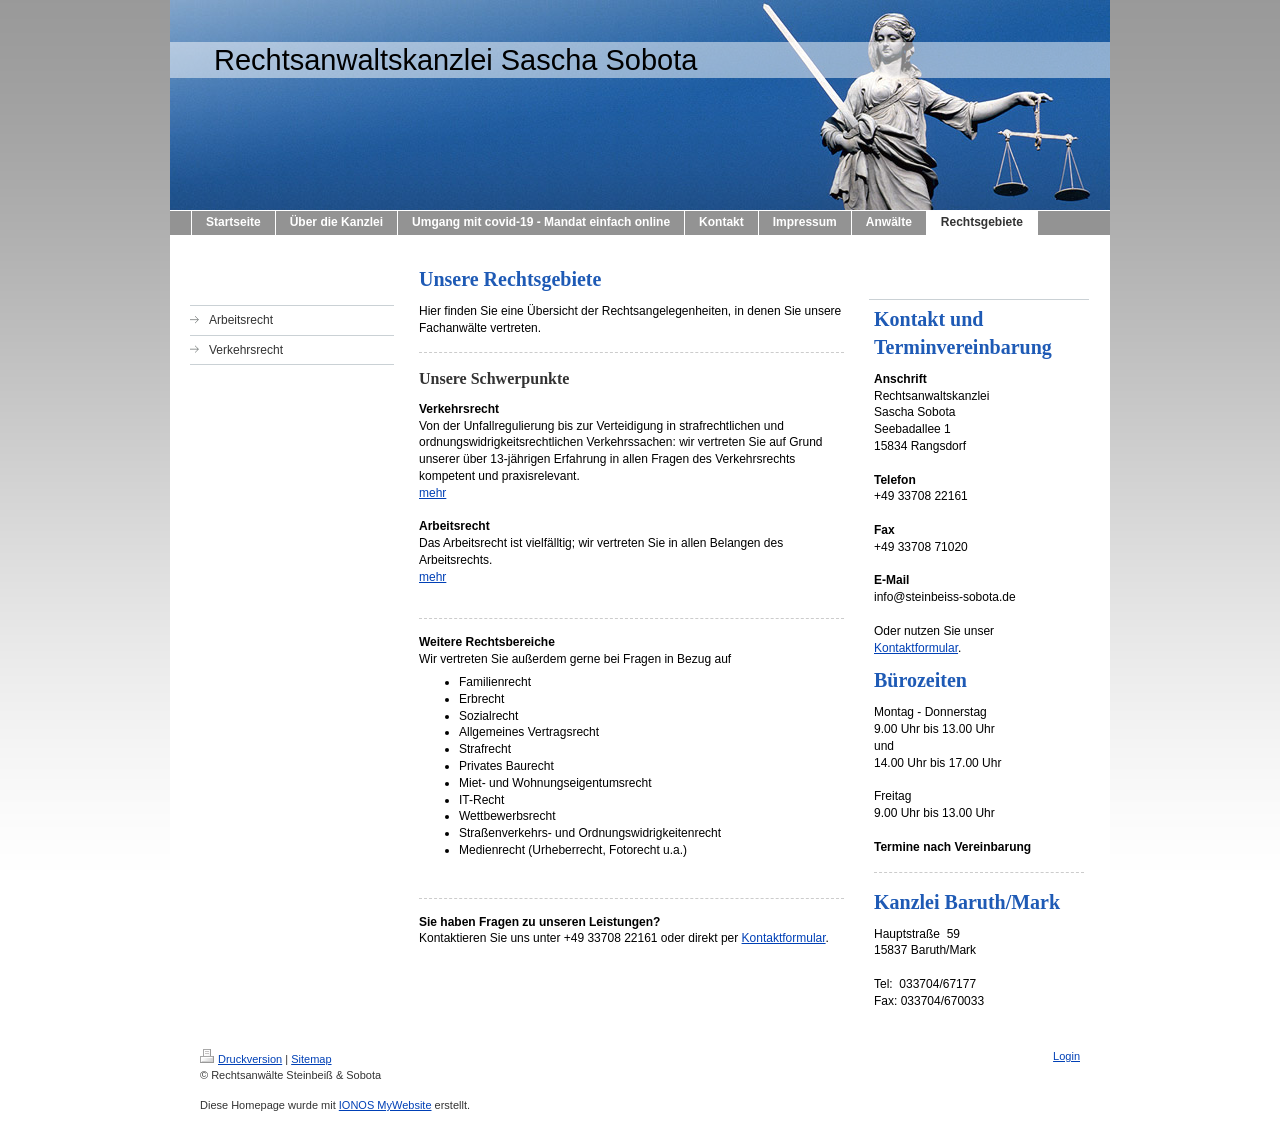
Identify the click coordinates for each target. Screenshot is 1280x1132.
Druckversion (241, 1059)
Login (1066, 1056)
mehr (432, 493)
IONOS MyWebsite (385, 1105)
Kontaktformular (784, 938)
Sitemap (311, 1059)
